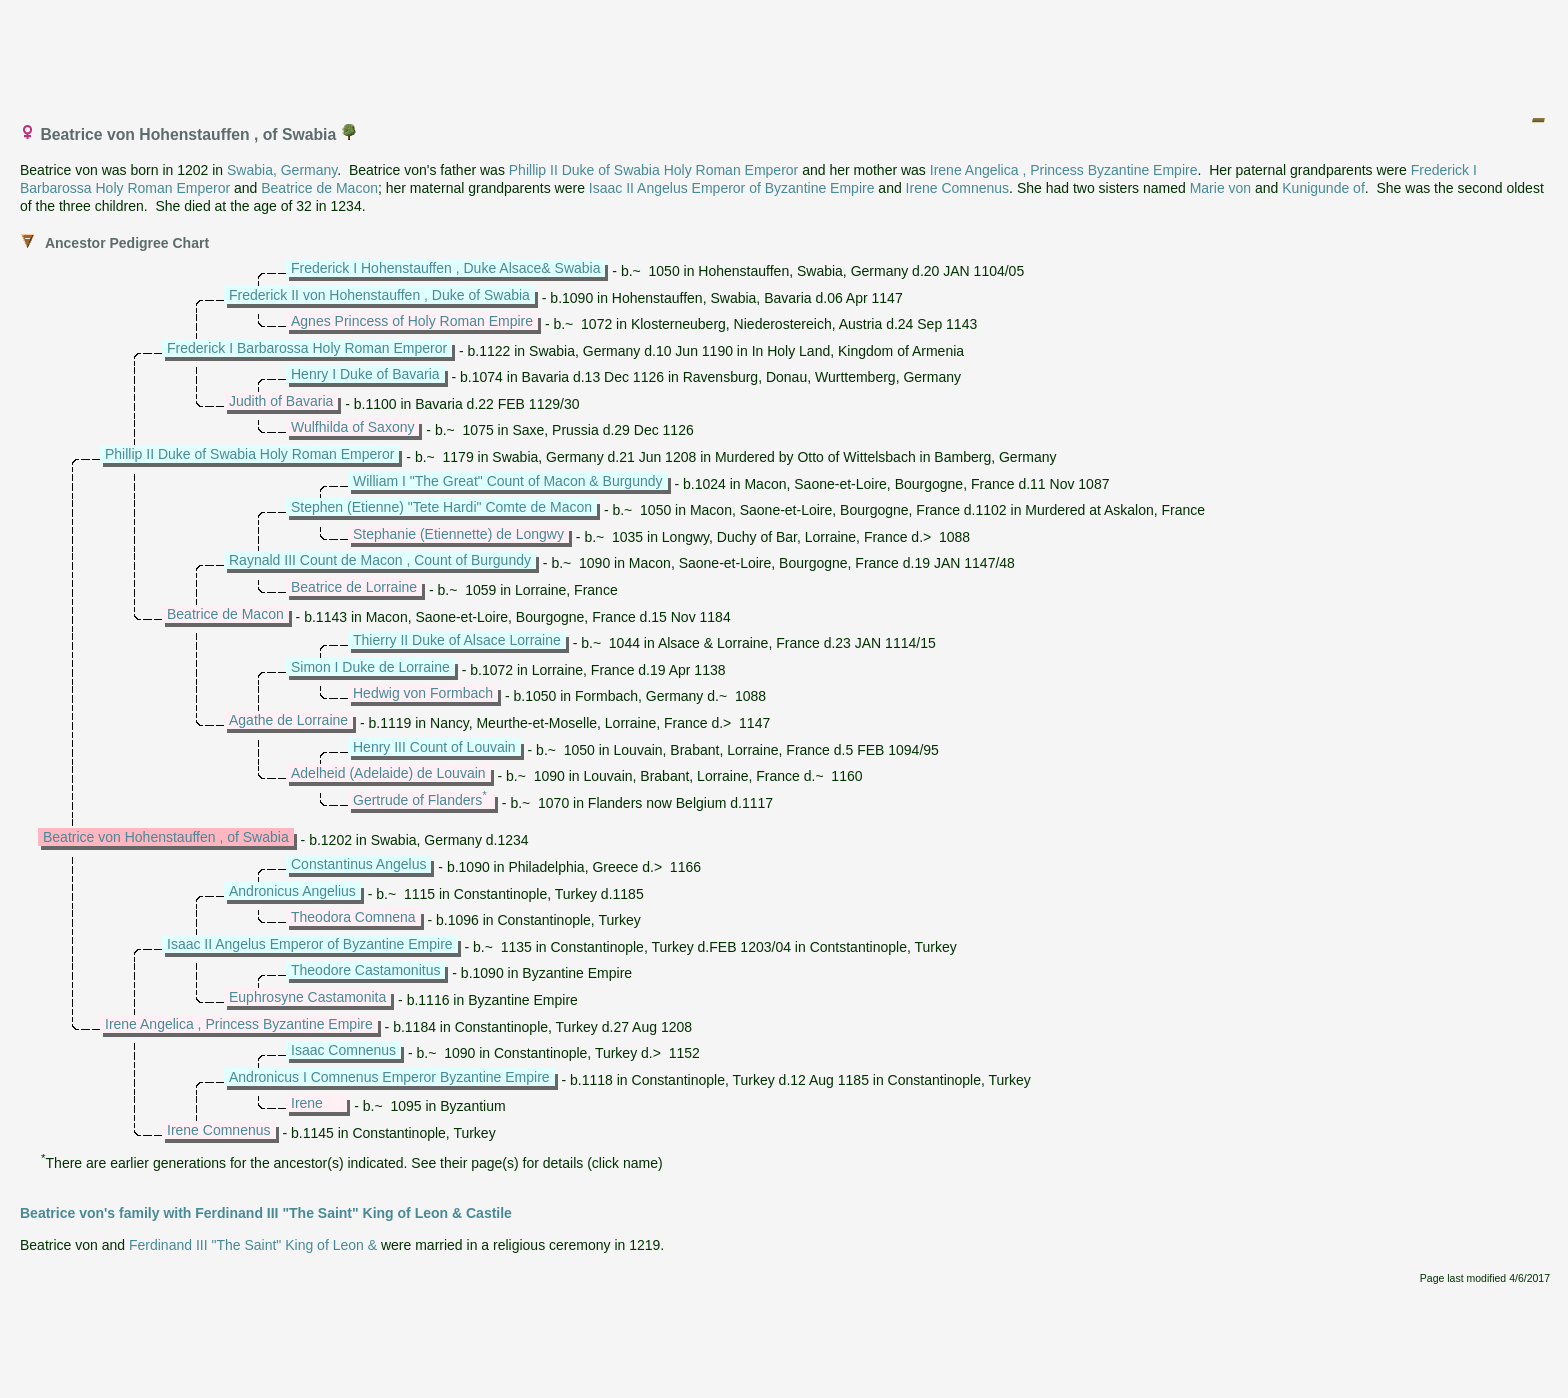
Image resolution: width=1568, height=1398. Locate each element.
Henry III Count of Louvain (434, 747)
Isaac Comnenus (343, 1050)
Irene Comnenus (958, 188)
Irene (307, 1103)
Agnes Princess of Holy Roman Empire (412, 321)
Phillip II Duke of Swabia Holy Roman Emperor (653, 170)
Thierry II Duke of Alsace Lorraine (457, 640)
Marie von (1220, 188)
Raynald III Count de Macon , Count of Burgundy (380, 560)
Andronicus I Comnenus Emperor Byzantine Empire (389, 1077)
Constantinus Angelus (358, 864)
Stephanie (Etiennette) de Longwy (458, 534)
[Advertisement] (785, 53)
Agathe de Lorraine (288, 720)
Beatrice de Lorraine (354, 587)
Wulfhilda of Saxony (352, 427)
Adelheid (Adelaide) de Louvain (388, 773)
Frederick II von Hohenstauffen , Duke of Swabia (379, 295)
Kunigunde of (1323, 188)
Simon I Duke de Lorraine (370, 667)
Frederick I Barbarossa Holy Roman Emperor (307, 348)
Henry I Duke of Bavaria (365, 374)
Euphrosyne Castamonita (307, 997)
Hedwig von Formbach (423, 693)
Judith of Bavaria (281, 401)
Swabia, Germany (282, 170)
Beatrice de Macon (319, 188)
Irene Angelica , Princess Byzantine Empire (1064, 170)
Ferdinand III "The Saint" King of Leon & (253, 1245)
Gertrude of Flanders (417, 800)
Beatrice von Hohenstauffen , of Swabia (166, 837)
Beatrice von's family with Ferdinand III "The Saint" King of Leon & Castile (266, 1213)
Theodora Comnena (353, 917)
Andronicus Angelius (292, 891)
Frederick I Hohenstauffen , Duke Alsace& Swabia (445, 268)
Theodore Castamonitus (365, 970)
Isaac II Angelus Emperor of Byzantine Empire (732, 188)
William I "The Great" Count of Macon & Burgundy (508, 481)
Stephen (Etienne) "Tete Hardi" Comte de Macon (441, 507)
